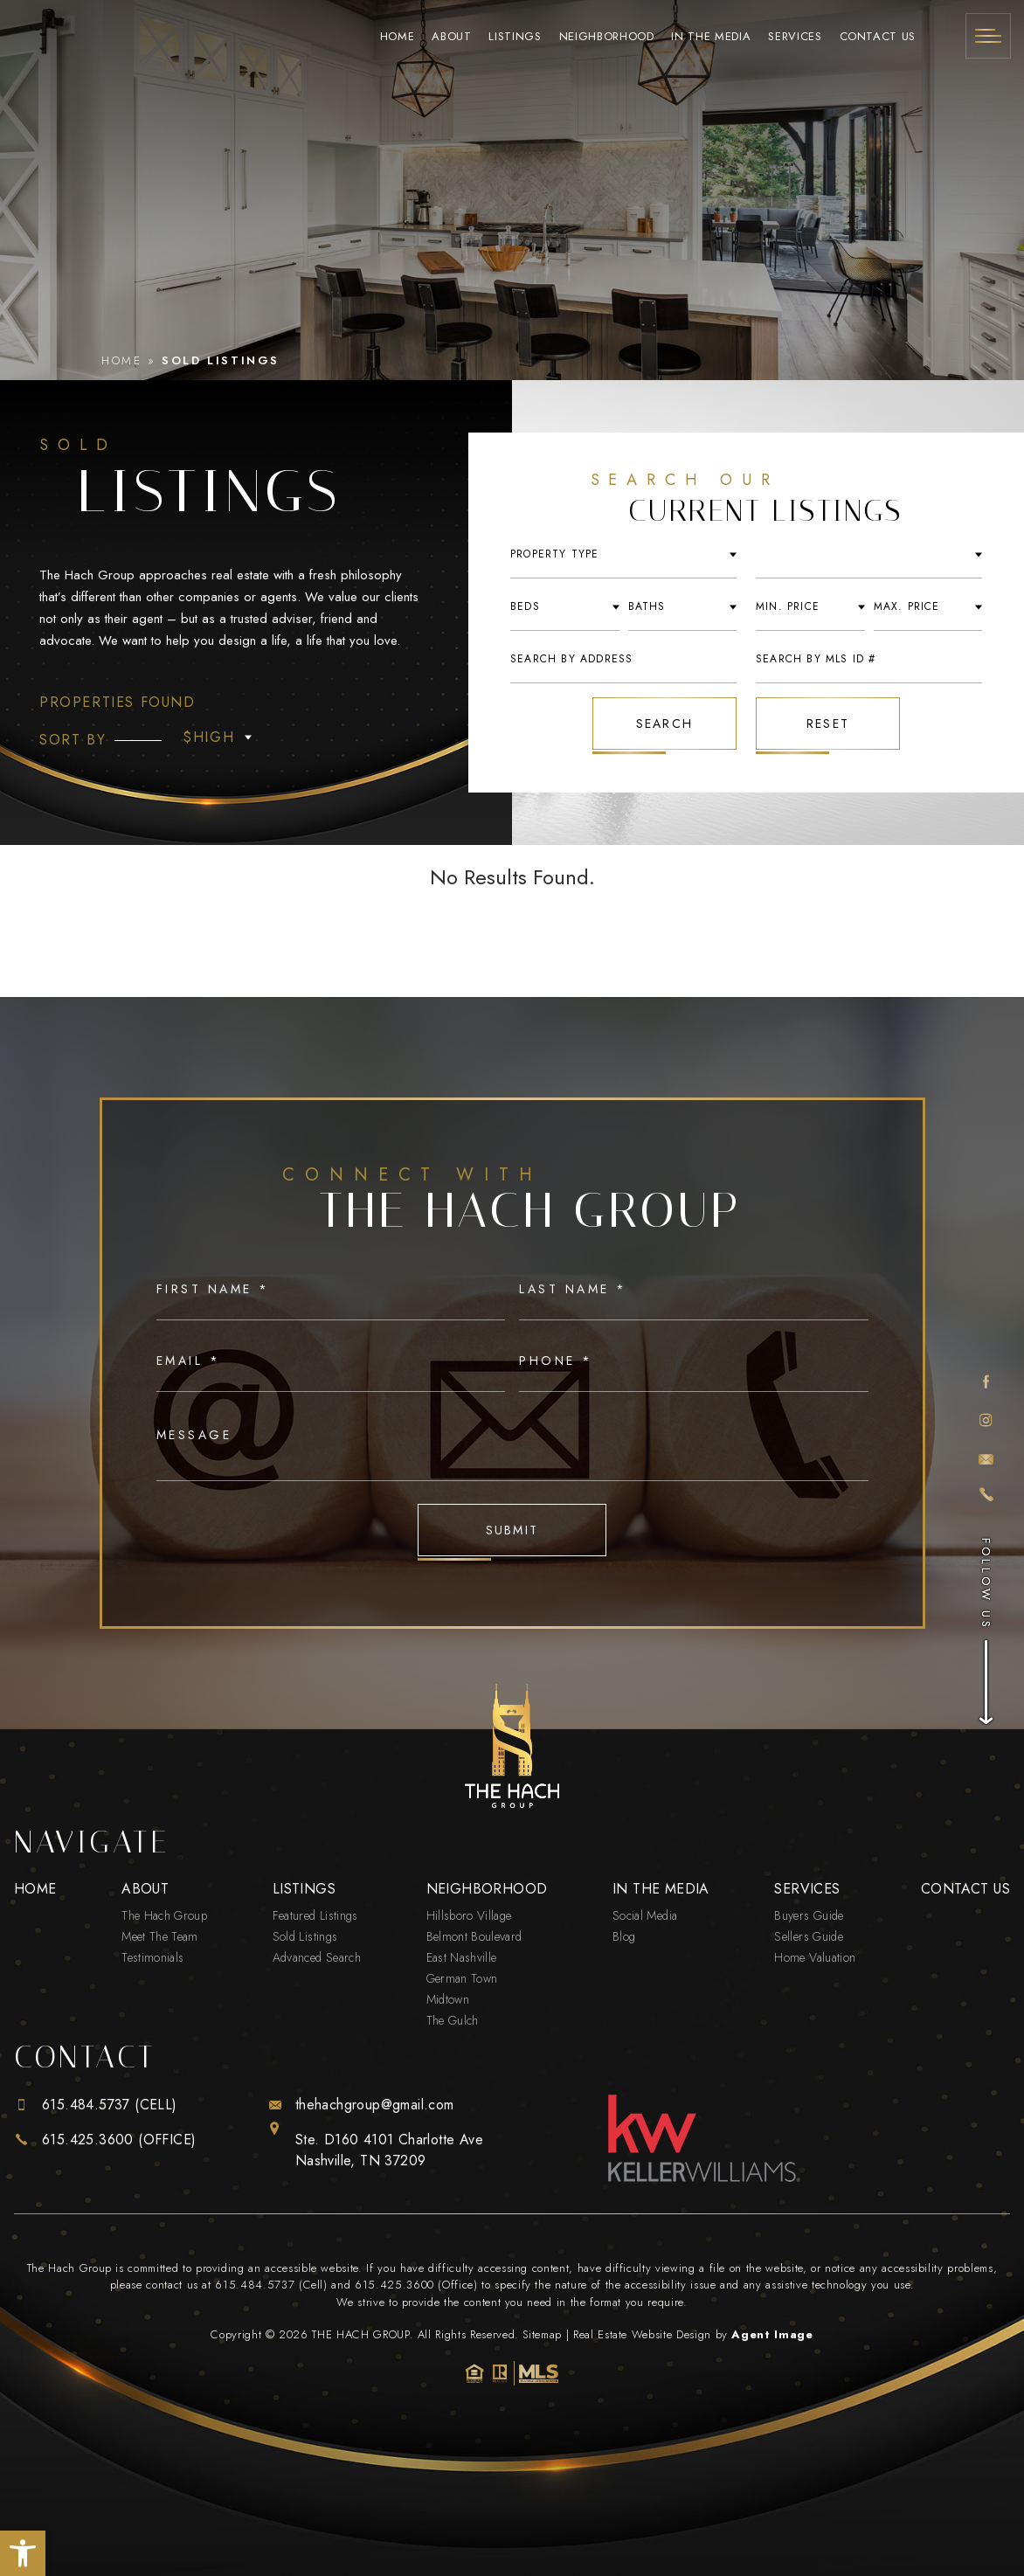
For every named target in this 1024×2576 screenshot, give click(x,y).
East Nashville (461, 1957)
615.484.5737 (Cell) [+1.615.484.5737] (271, 2284)
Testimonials (152, 1957)
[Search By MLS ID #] (869, 659)
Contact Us (878, 36)
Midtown (447, 1999)
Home (397, 36)
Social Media (644, 1915)
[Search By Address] (623, 659)
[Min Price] (810, 607)
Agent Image (772, 2334)
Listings (514, 36)
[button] (22, 2553)
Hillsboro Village (469, 1915)
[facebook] (986, 1382)
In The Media (711, 36)
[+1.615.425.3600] (986, 1495)
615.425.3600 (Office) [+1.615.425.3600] (416, 2284)
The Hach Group (164, 1915)
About (451, 36)
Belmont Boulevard (474, 1936)
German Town (462, 1978)
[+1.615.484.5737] (105, 2105)
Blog (623, 1936)
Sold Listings (305, 1936)
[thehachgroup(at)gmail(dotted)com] (986, 1458)
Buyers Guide (808, 1915)
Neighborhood (606, 36)
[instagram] (986, 1421)
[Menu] (988, 36)
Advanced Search (317, 1957)
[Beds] (564, 607)
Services (794, 36)
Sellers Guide (808, 1936)
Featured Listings (315, 1915)
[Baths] (682, 607)
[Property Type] (215, 737)
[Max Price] (928, 607)
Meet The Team (159, 1936)
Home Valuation (814, 1957)
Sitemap (542, 2334)
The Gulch (452, 2020)
